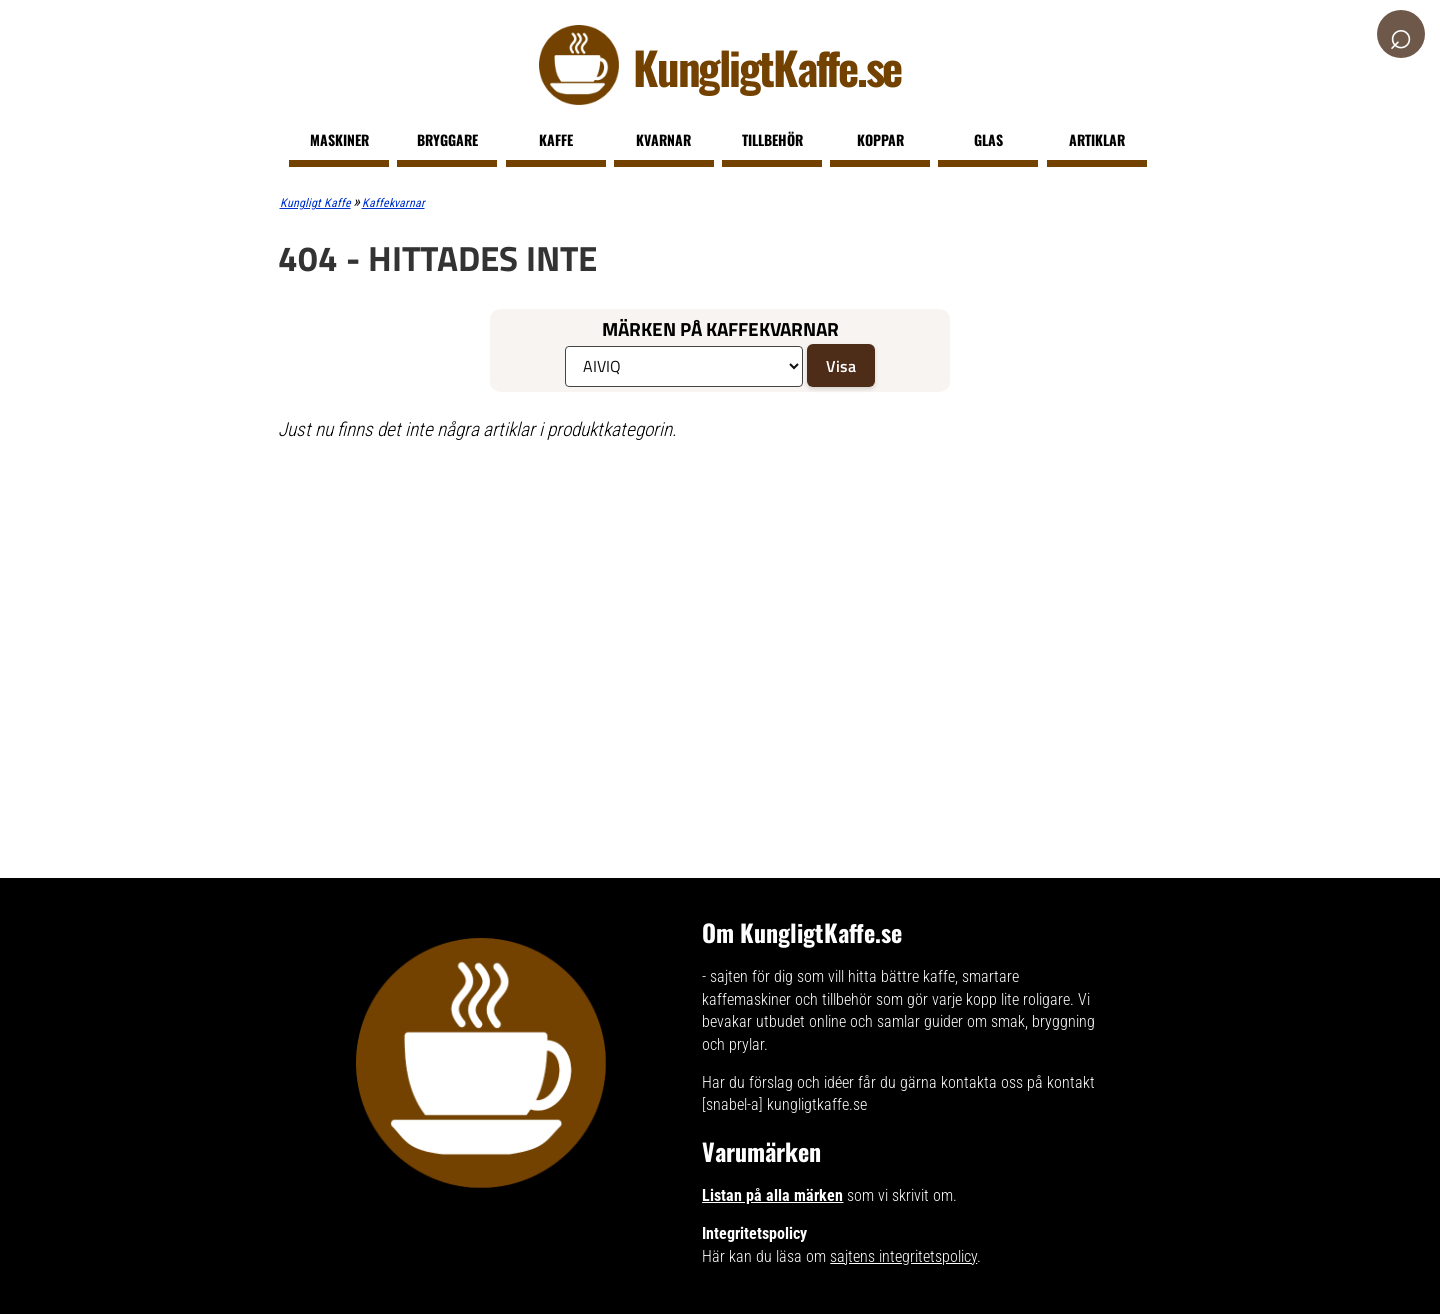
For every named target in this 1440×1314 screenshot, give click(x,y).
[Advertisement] (695, 603)
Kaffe (556, 139)
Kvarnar (663, 139)
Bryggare (447, 139)
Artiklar (1097, 139)
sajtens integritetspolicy (903, 1256)
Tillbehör (772, 139)
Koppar (880, 139)
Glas (988, 139)
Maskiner (339, 139)
